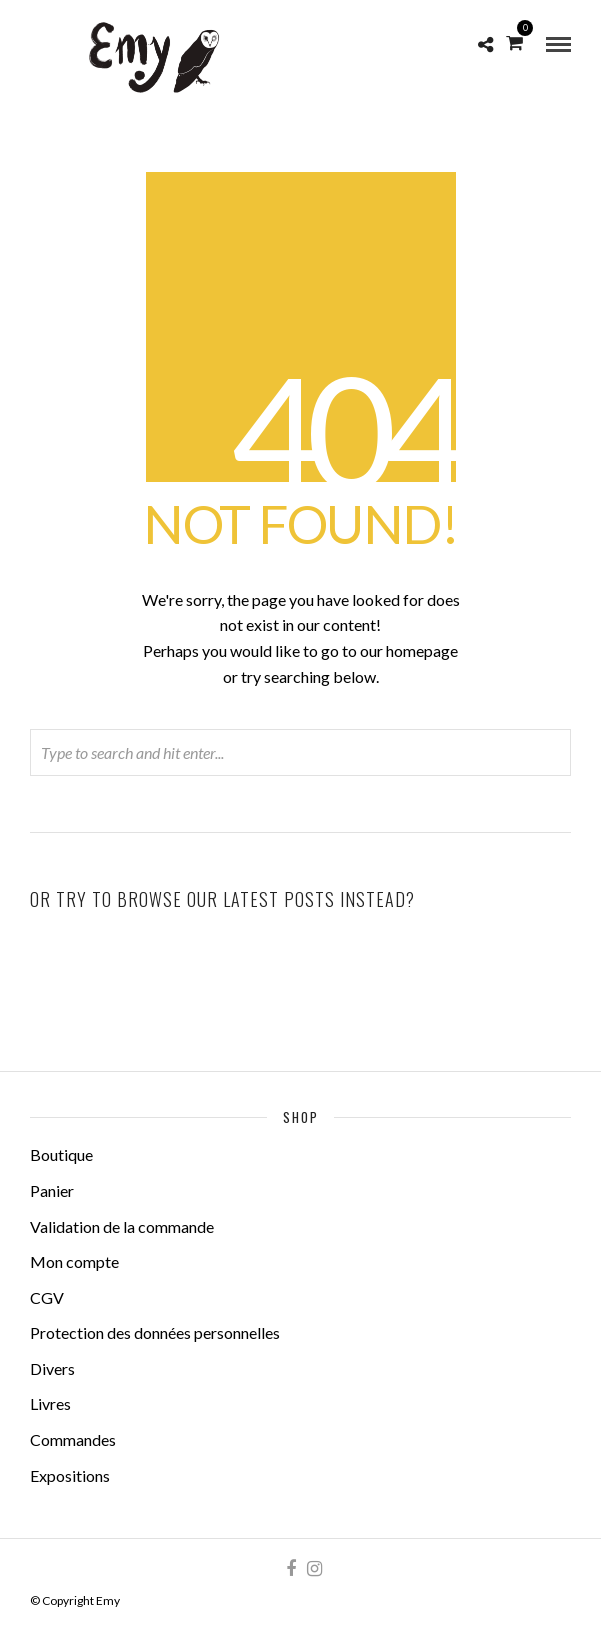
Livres (50, 1403)
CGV (47, 1297)
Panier (52, 1190)
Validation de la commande (122, 1226)
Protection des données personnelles (155, 1332)
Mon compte (74, 1261)
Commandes (73, 1439)
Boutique (61, 1154)
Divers (52, 1368)
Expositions (70, 1475)
